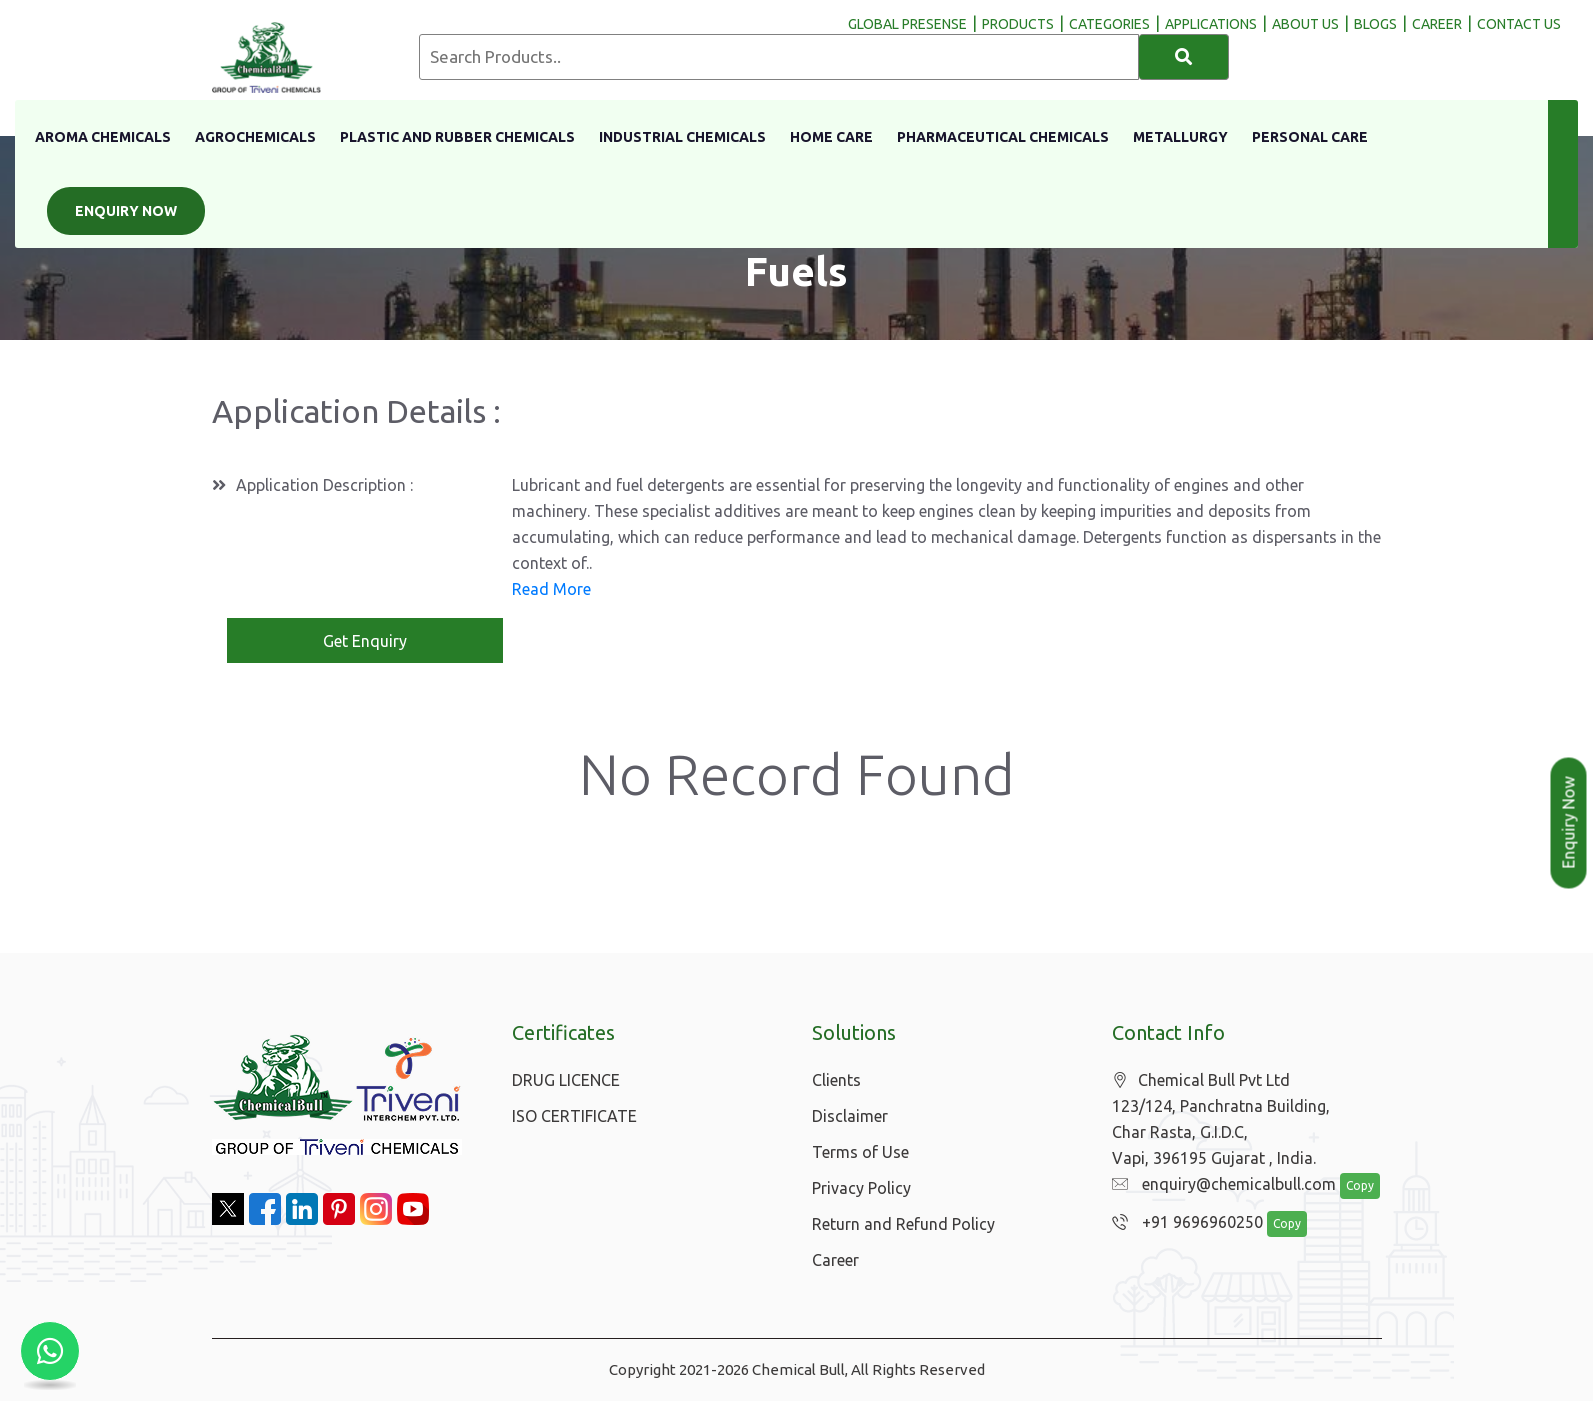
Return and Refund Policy (903, 1224)
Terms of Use (860, 1152)
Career (835, 1260)
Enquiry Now (126, 211)
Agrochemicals (255, 137)
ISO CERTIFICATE (574, 1116)
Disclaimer (850, 1116)
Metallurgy (1180, 137)
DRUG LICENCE (566, 1080)
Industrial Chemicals (682, 137)
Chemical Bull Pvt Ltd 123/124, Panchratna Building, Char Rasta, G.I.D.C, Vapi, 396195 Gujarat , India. (1221, 1119)
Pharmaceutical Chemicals (1003, 137)
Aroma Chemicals (103, 137)
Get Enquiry (365, 641)
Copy (1349, 1186)
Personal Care (1310, 137)
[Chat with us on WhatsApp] (50, 1351)
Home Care (831, 137)
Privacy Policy (861, 1188)
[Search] (1184, 57)
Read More (551, 589)
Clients (836, 1080)
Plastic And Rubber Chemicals (457, 137)
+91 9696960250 (1182, 1223)
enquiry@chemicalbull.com (1219, 1185)
